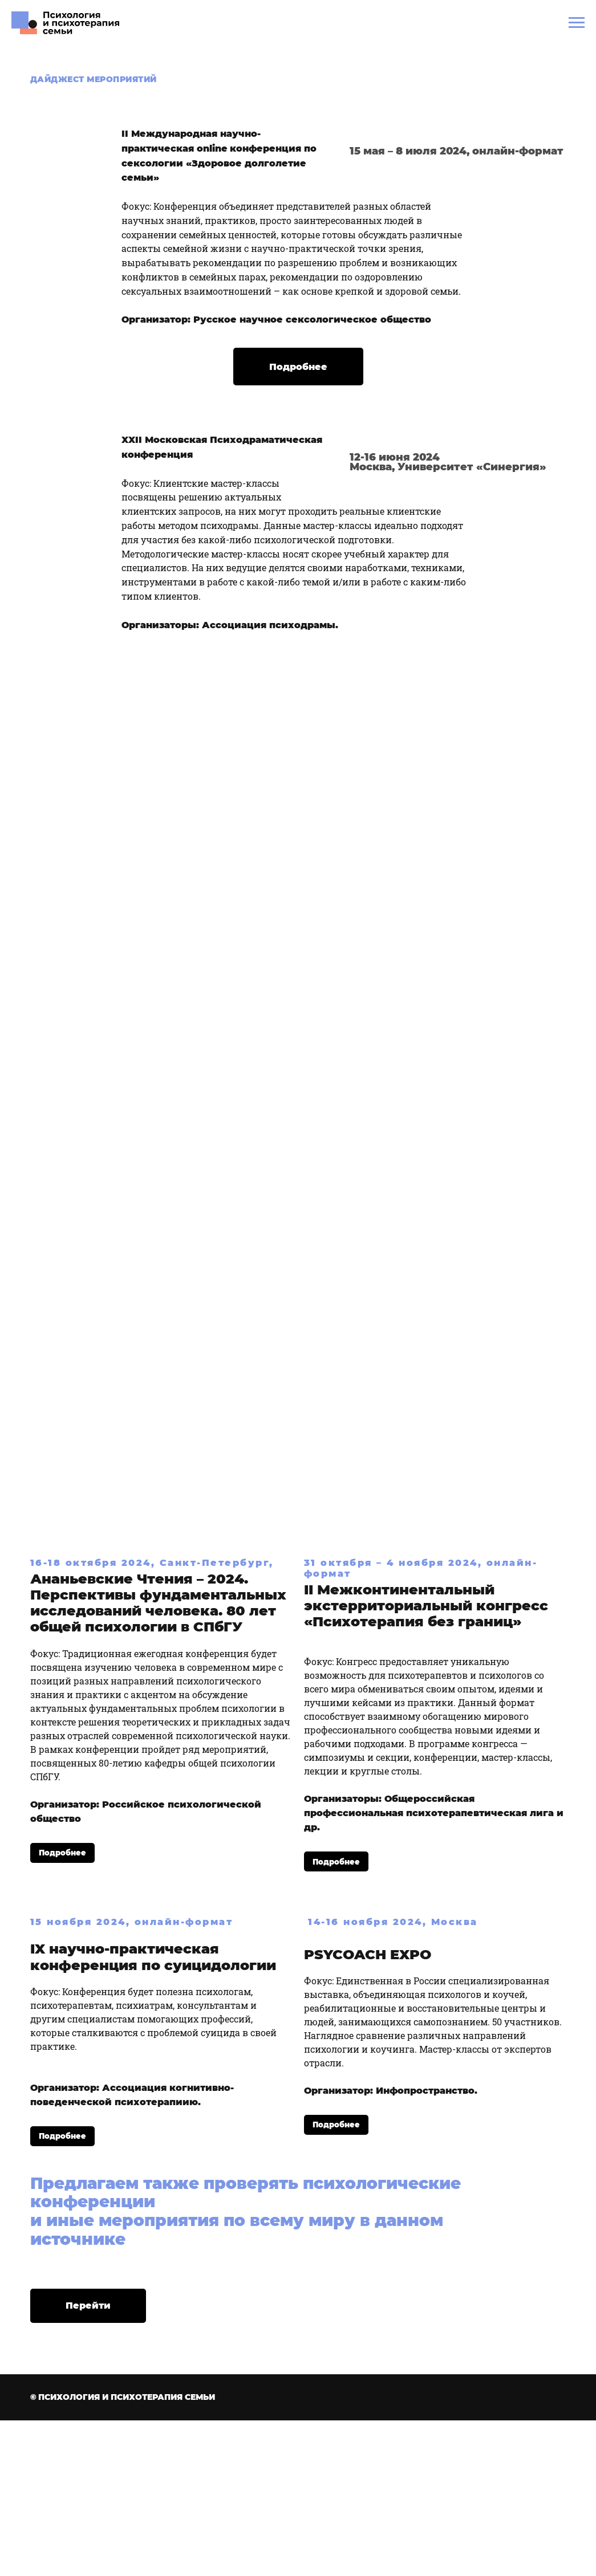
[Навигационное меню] (577, 23)
